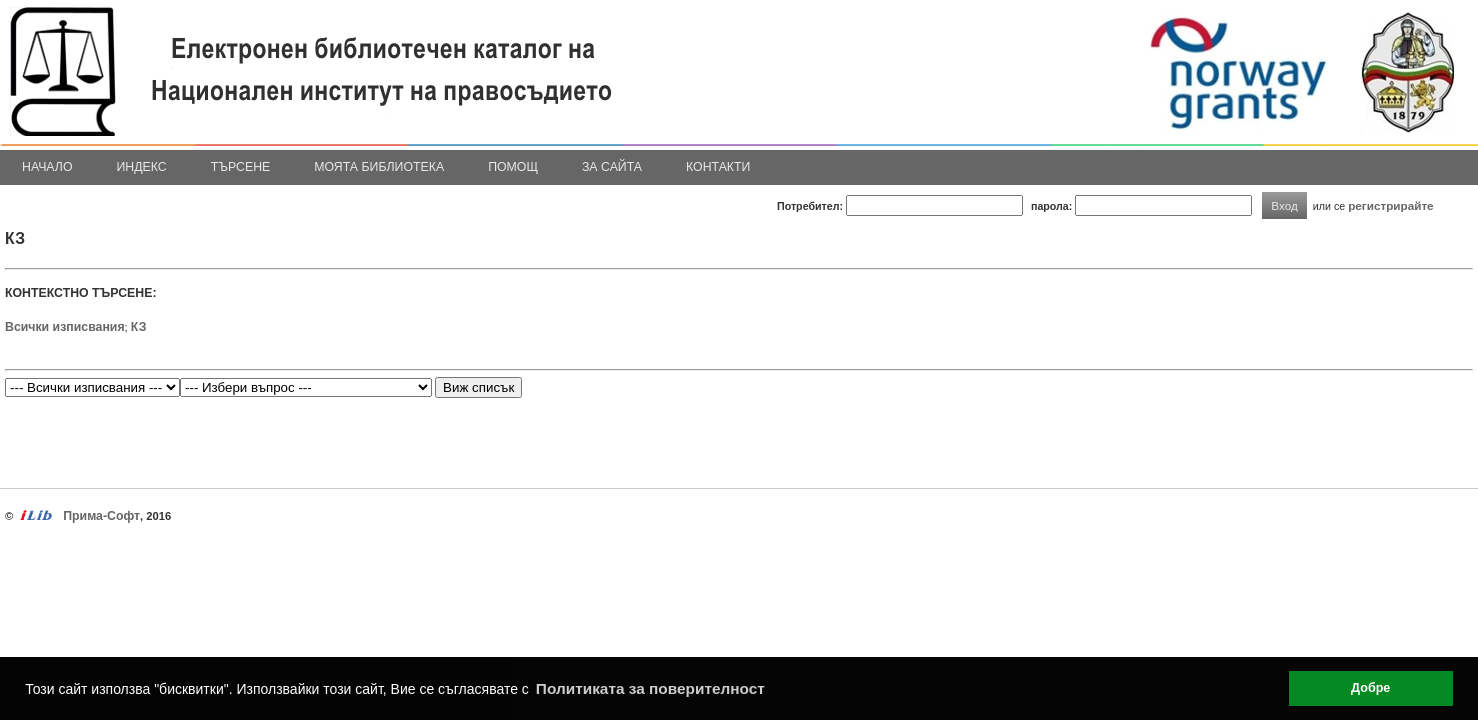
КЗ (139, 327)
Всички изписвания (65, 327)
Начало (47, 167)
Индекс (142, 167)
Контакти (718, 167)
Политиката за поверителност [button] (650, 688)
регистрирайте (1391, 205)
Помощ (513, 167)
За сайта (612, 167)
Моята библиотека (379, 167)
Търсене (241, 167)
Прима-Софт (101, 516)
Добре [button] (1370, 688)
